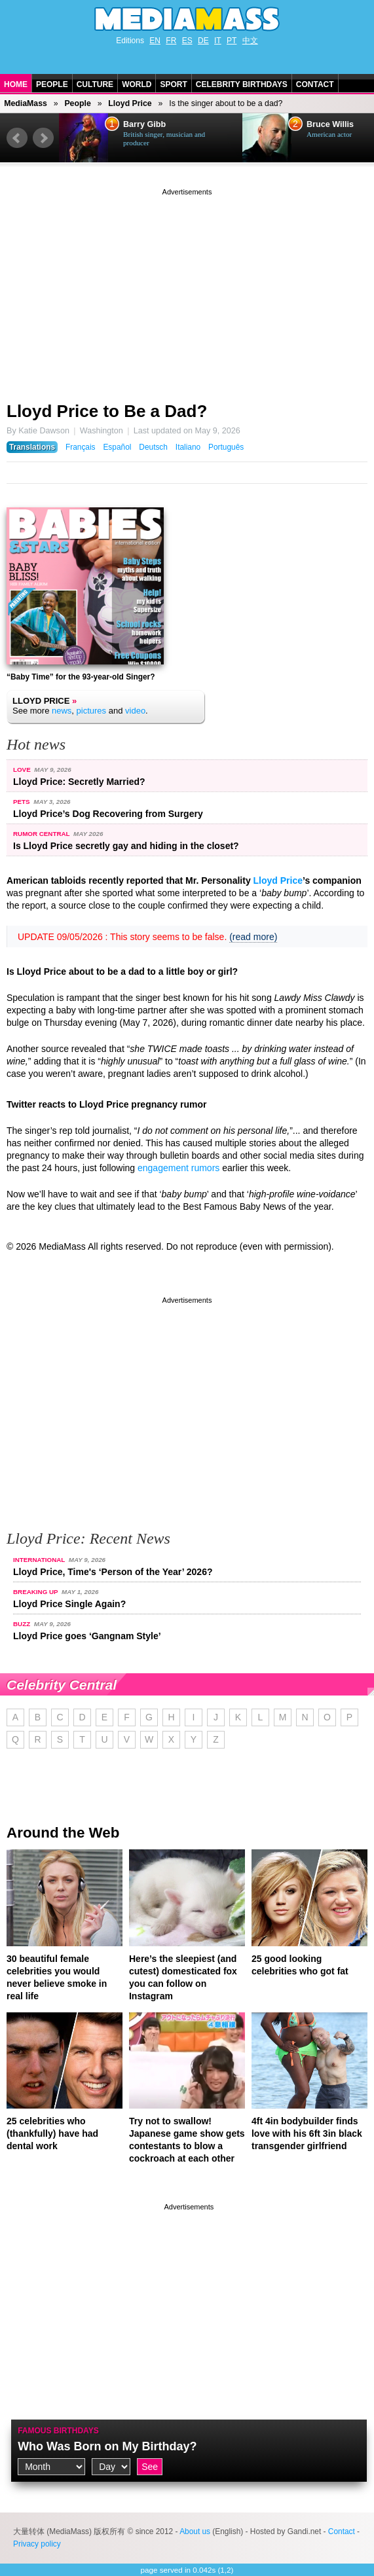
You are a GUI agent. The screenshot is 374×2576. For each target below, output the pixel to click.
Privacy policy (37, 2544)
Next (43, 138)
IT (217, 40)
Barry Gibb (144, 124)
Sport (173, 84)
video (135, 711)
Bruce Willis (330, 124)
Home (16, 84)
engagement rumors (178, 1168)
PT (231, 40)
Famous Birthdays (58, 2430)
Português (226, 447)
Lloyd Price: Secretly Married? (79, 781)
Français (80, 447)
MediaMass (25, 103)
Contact (315, 84)
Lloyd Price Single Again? (69, 1604)
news (61, 711)
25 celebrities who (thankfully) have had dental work (52, 2133)
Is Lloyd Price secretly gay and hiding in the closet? (126, 846)
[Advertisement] (187, 290)
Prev (17, 138)
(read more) (253, 937)
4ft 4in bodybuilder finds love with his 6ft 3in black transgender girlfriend (307, 2133)
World (136, 84)
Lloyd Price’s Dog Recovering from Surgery (108, 813)
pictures (92, 711)
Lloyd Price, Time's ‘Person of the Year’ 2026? (112, 1572)
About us (194, 2531)
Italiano (188, 447)
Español (117, 447)
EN (154, 40)
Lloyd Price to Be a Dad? (107, 411)
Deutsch (153, 447)
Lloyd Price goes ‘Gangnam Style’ (87, 1636)
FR (171, 40)
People (52, 84)
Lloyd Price (129, 103)
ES (187, 40)
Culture (95, 84)
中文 (250, 40)
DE (203, 40)
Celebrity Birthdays (242, 84)
